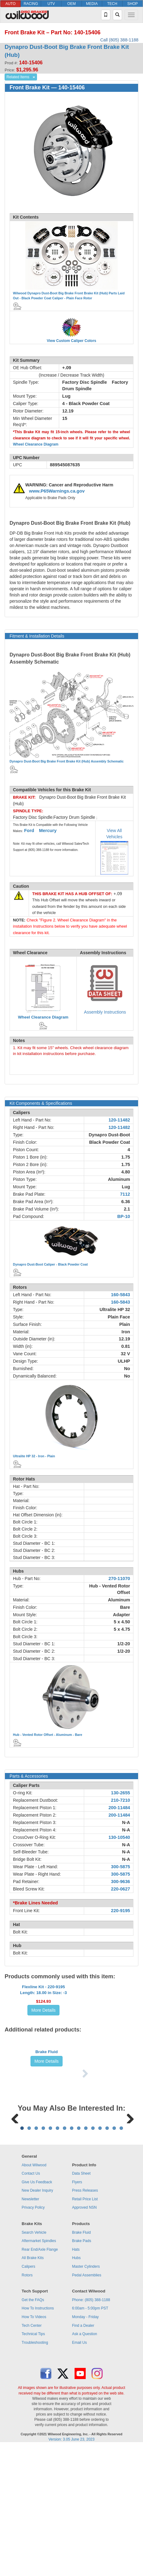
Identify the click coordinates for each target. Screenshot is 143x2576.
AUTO (10, 4)
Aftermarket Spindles (39, 2370)
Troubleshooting (35, 2472)
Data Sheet (81, 2302)
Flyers (77, 2311)
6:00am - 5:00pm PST (90, 2437)
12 (100, 2257)
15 (121, 2257)
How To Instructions (38, 2437)
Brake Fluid (46, 2115)
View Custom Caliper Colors (71, 341)
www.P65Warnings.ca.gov (57, 491)
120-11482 (119, 1119)
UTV (51, 4)
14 (114, 2257)
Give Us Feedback (37, 2311)
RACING (31, 4)
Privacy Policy (33, 2337)
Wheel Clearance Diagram (35, 444)
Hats (76, 2379)
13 (107, 2257)
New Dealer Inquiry (37, 2320)
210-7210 (120, 1800)
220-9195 (120, 1910)
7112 (125, 1194)
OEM (71, 4)
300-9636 (120, 1881)
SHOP (132, 4)
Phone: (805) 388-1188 (91, 2429)
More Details (43, 2034)
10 (86, 2257)
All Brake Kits (32, 2387)
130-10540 (119, 1837)
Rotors (27, 2404)
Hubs (76, 2387)
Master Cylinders (86, 2396)
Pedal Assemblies (86, 2404)
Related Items (17, 77)
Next (128, 2208)
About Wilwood (34, 2294)
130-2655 (120, 1792)
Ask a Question (84, 2463)
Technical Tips (33, 2463)
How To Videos (34, 2446)
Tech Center (32, 2455)
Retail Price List (85, 2328)
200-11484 (119, 1807)
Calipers (28, 2396)
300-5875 (120, 1866)
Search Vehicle (34, 2362)
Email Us (79, 2472)
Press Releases (85, 2320)
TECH (112, 4)
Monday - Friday (85, 2446)
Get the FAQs (33, 2429)
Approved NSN (84, 2337)
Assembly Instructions (105, 1012)
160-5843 (120, 1294)
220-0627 (120, 1888)
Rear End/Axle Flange (40, 2379)
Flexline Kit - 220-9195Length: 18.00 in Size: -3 (43, 2014)
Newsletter (30, 2328)
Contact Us (31, 2302)
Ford (29, 830)
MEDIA (92, 4)
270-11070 (119, 1578)
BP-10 (123, 1216)
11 (93, 2257)
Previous (15, 2208)
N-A (126, 1822)
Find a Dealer (83, 2455)
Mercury (48, 830)
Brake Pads (81, 2370)
